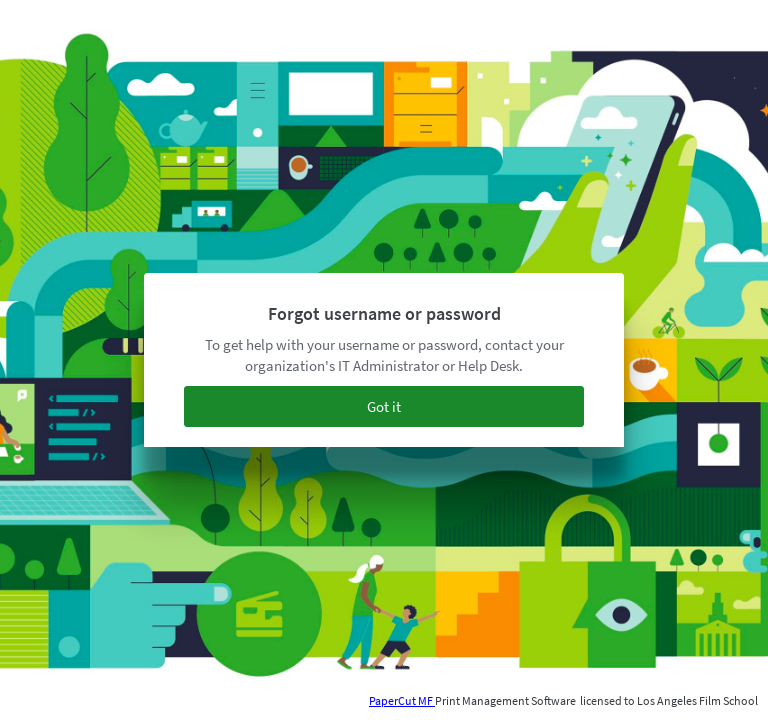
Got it (384, 406)
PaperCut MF (402, 700)
